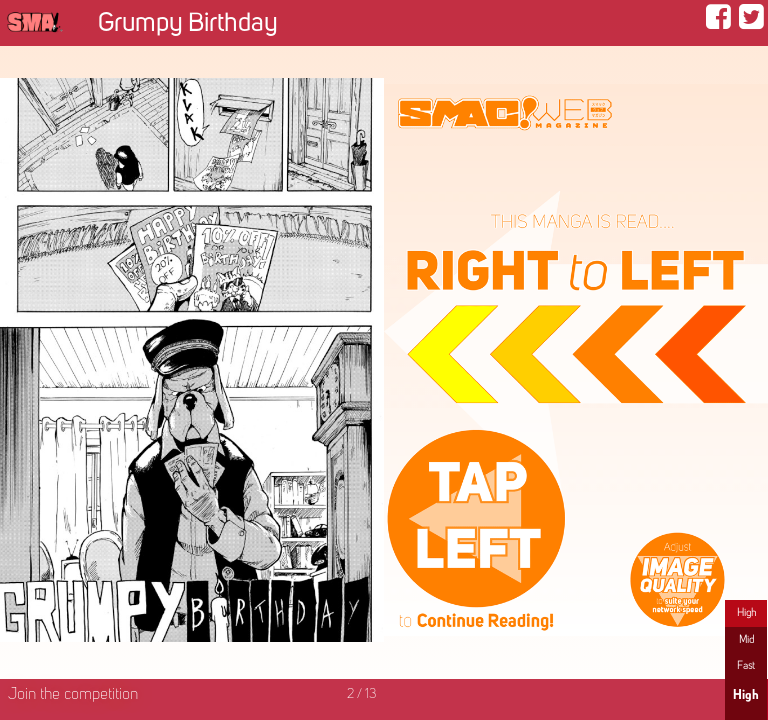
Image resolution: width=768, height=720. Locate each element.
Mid (746, 640)
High (746, 613)
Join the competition (73, 695)
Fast (746, 666)
